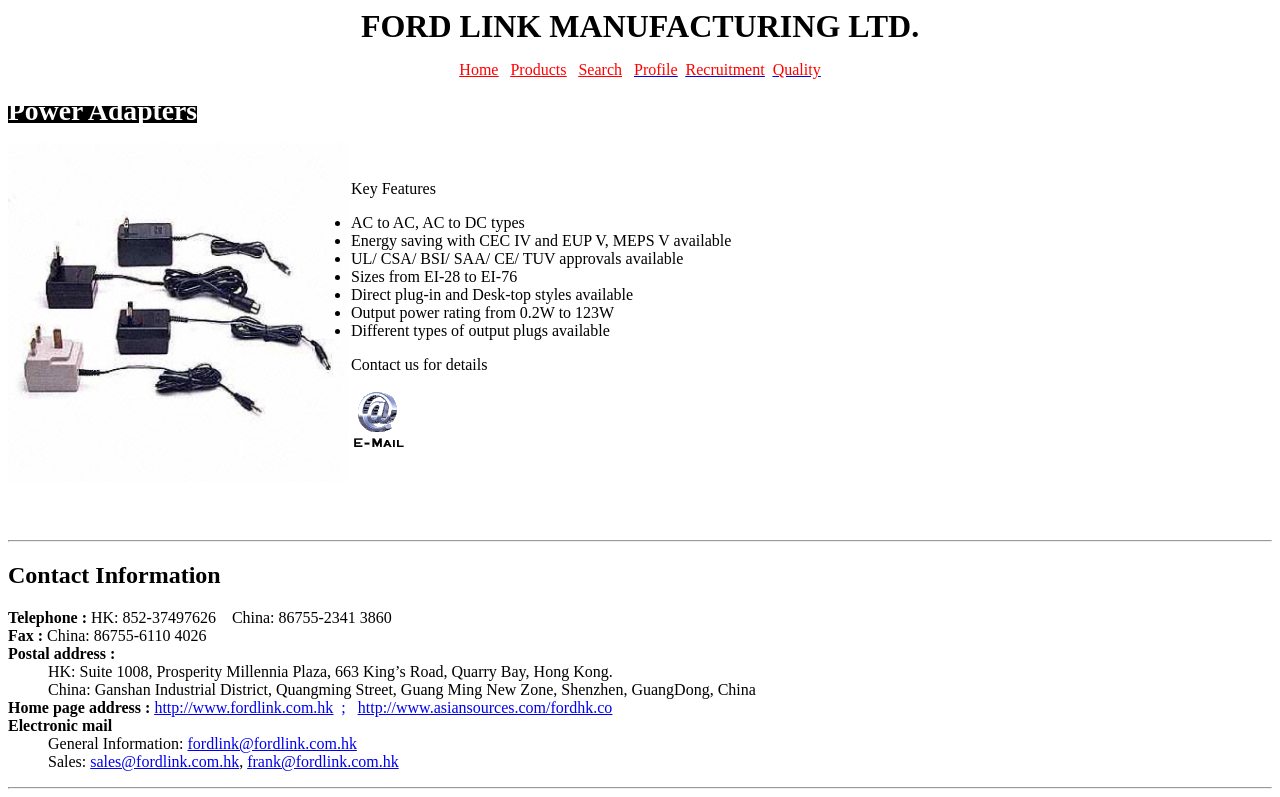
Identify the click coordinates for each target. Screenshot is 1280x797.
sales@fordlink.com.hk (164, 761)
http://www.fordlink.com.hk (243, 707)
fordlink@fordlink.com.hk (272, 743)
